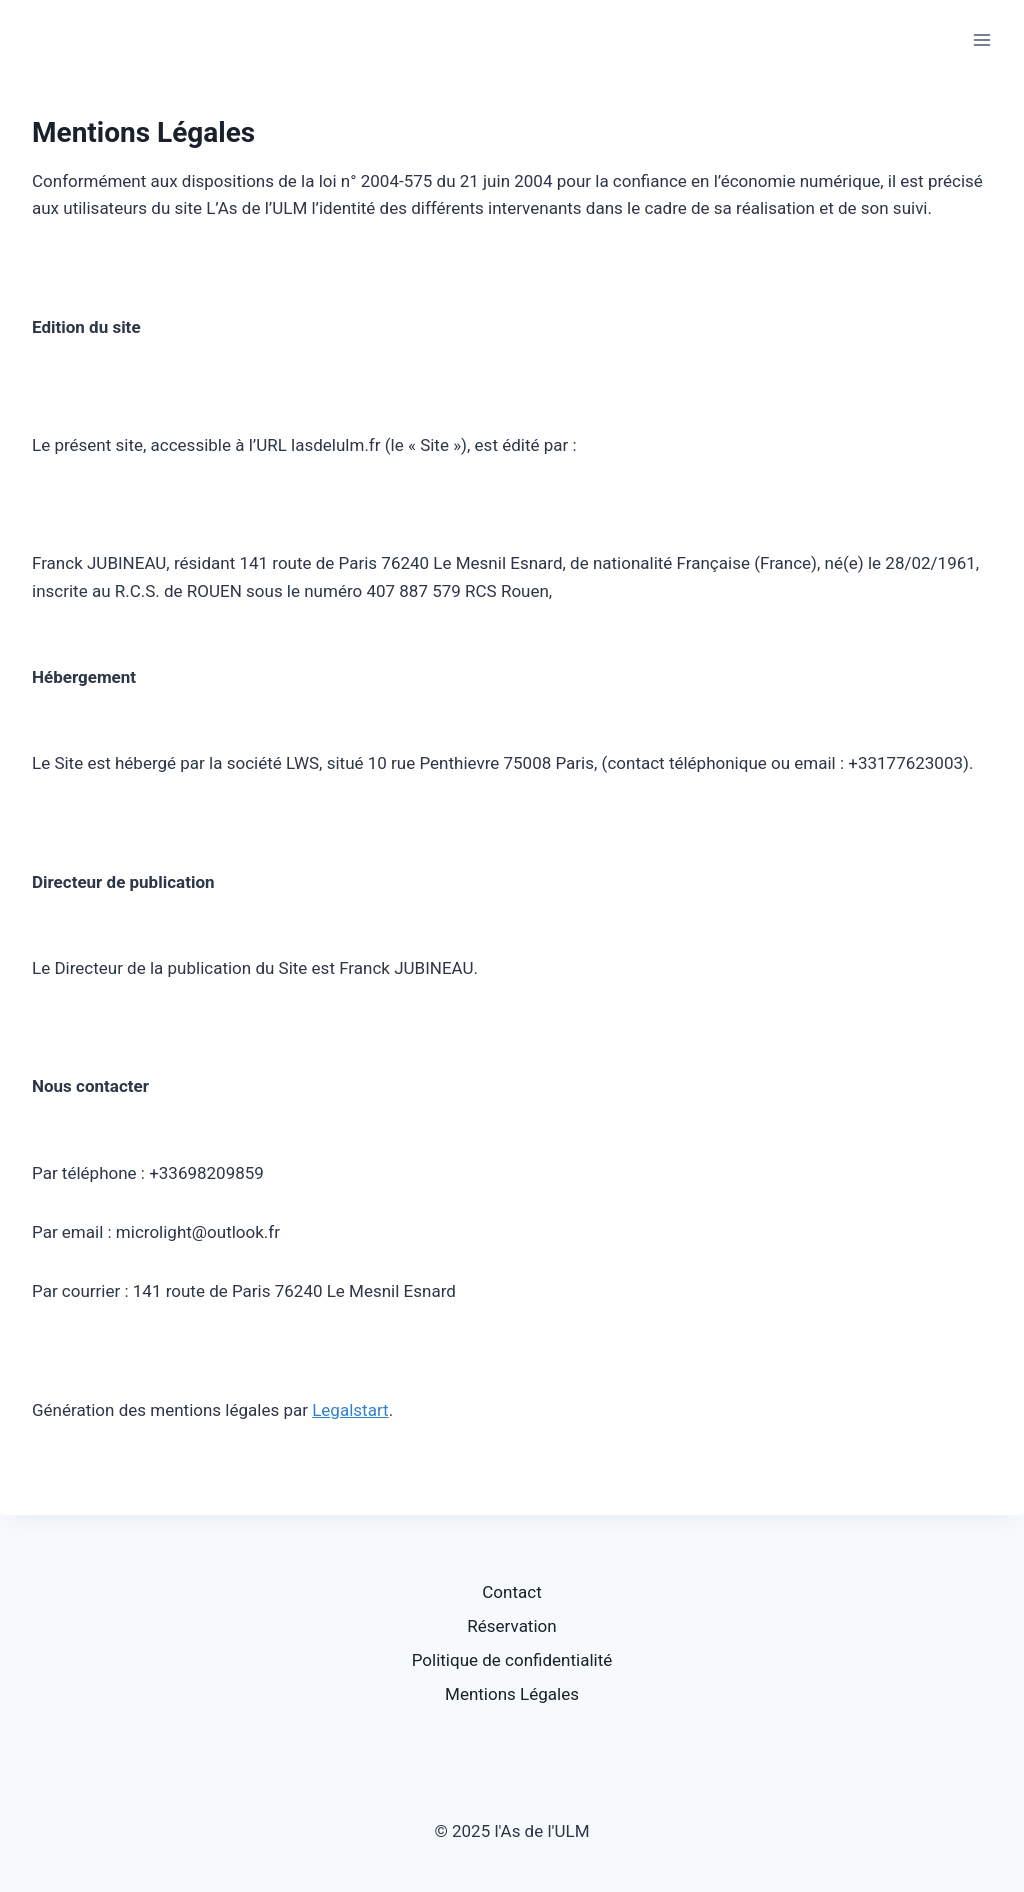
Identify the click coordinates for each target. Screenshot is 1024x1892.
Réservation (511, 1626)
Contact (511, 1592)
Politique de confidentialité (512, 1660)
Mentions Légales (512, 1694)
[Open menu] (981, 39)
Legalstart (350, 1410)
